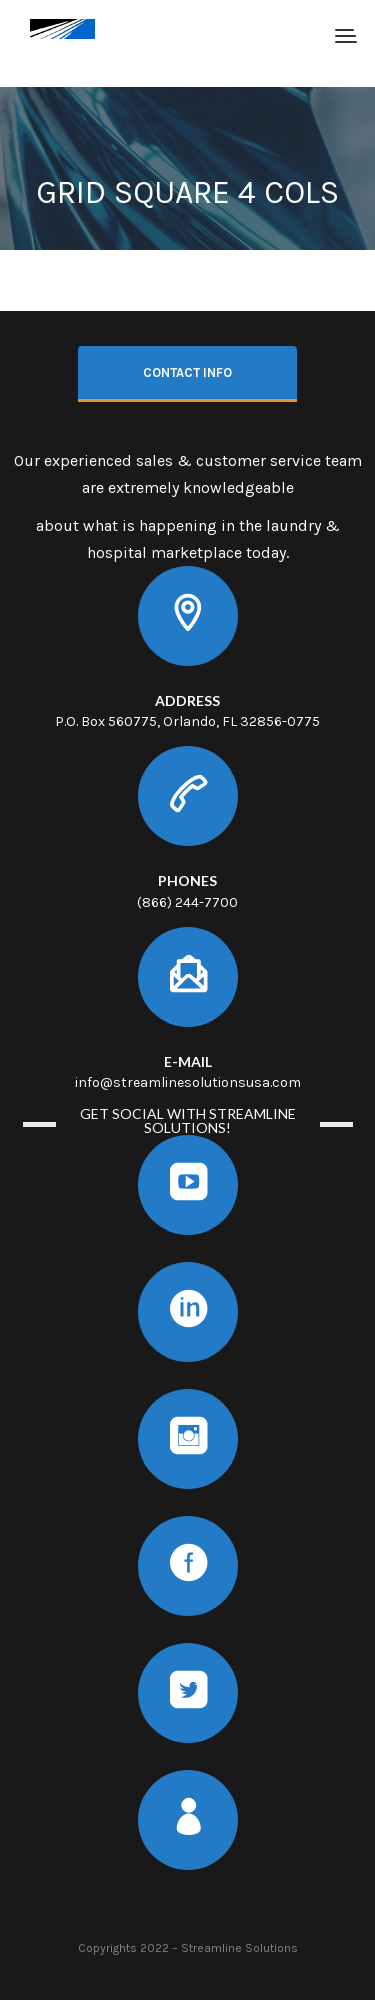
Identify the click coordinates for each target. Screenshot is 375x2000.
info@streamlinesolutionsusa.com (188, 1082)
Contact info (187, 372)
